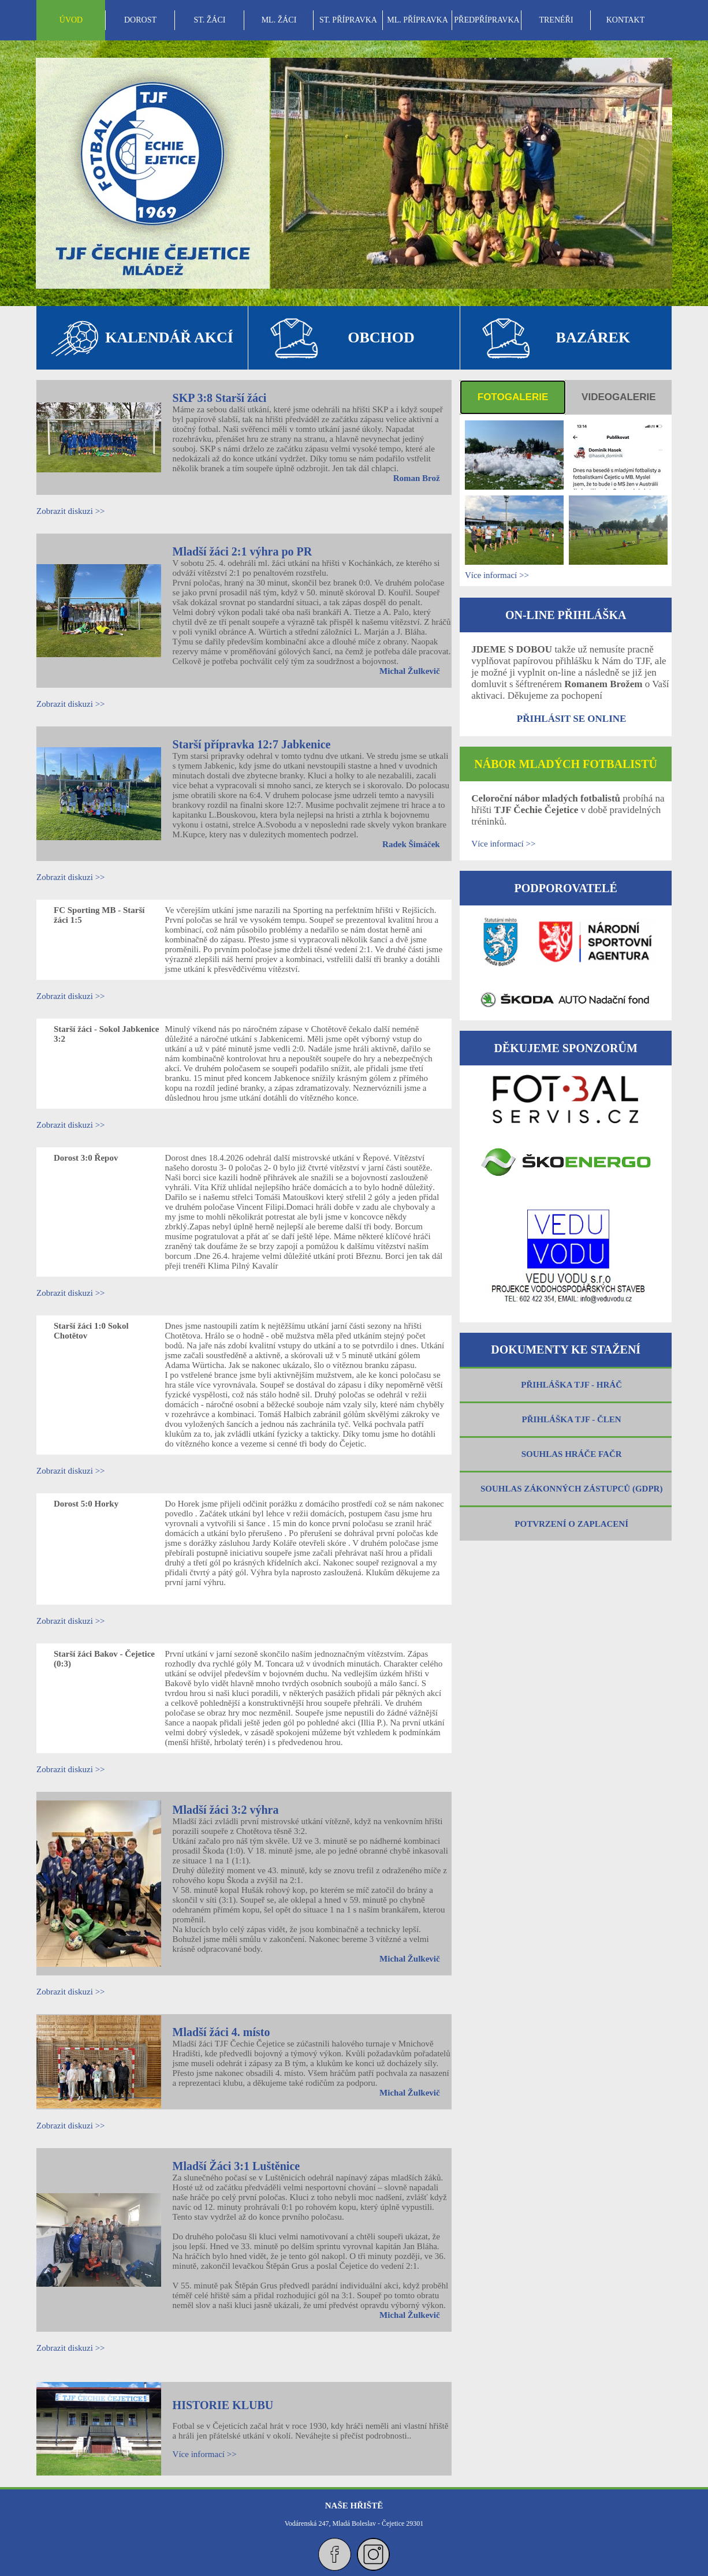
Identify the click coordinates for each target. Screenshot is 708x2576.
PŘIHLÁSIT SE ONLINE (572, 718)
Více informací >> (205, 2454)
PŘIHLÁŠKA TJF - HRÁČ (571, 1384)
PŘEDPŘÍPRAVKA (486, 20)
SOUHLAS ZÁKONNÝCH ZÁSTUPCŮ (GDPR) (571, 1488)
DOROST (140, 20)
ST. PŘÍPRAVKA (348, 20)
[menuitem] (71, 20)
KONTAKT (625, 20)
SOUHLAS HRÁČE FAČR (571, 1454)
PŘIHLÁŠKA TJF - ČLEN (571, 1419)
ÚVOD (71, 20)
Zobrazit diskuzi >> (70, 511)
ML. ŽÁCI (279, 20)
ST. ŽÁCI (210, 20)
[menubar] (348, 20)
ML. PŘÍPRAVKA (417, 20)
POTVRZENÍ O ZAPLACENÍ (571, 1524)
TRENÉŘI (556, 20)
